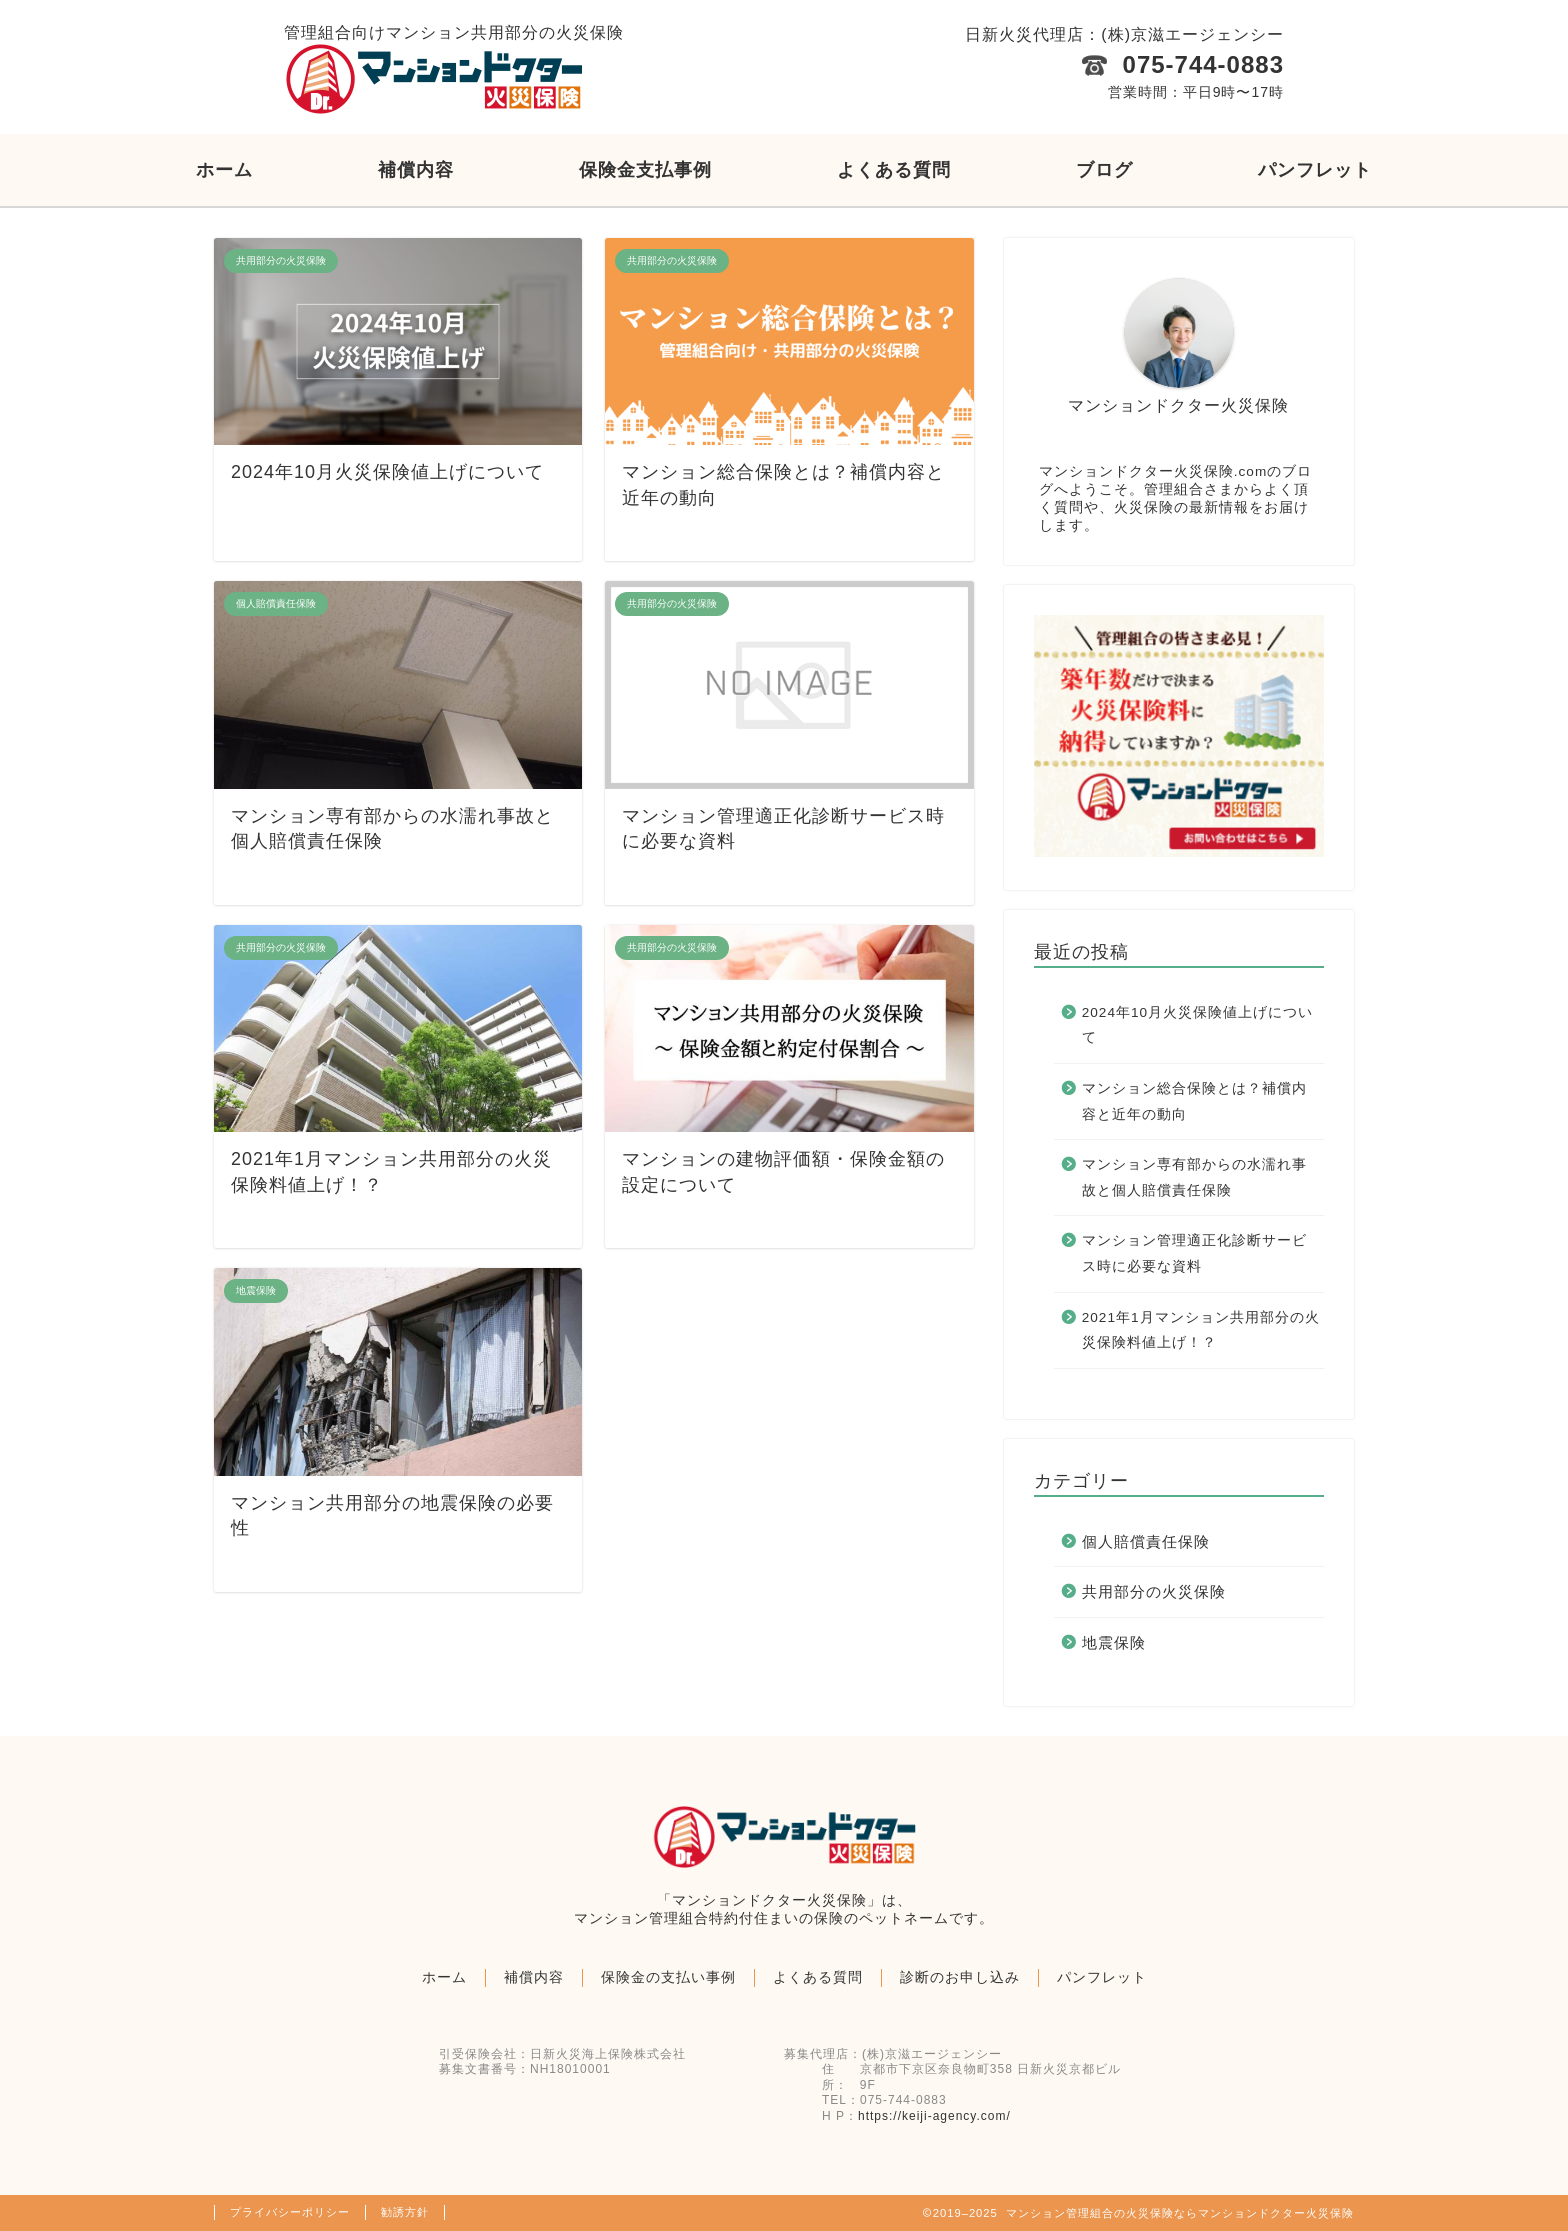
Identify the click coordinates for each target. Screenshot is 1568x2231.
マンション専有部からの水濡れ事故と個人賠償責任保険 (1194, 1177)
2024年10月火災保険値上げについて (1197, 1025)
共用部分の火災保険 (1154, 1591)
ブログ (1104, 170)
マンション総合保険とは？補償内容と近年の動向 (1194, 1101)
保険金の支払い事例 (668, 1977)
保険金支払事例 (645, 170)
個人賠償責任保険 (1146, 1541)
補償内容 (416, 170)
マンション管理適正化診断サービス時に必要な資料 (1194, 1253)
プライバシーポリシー (290, 2212)
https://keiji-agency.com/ (934, 2116)
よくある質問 (894, 170)
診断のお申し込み (960, 1977)
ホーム (224, 170)
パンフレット (1315, 170)
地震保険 (1114, 1642)
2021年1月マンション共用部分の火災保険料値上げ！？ (1201, 1330)
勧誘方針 (405, 2212)
